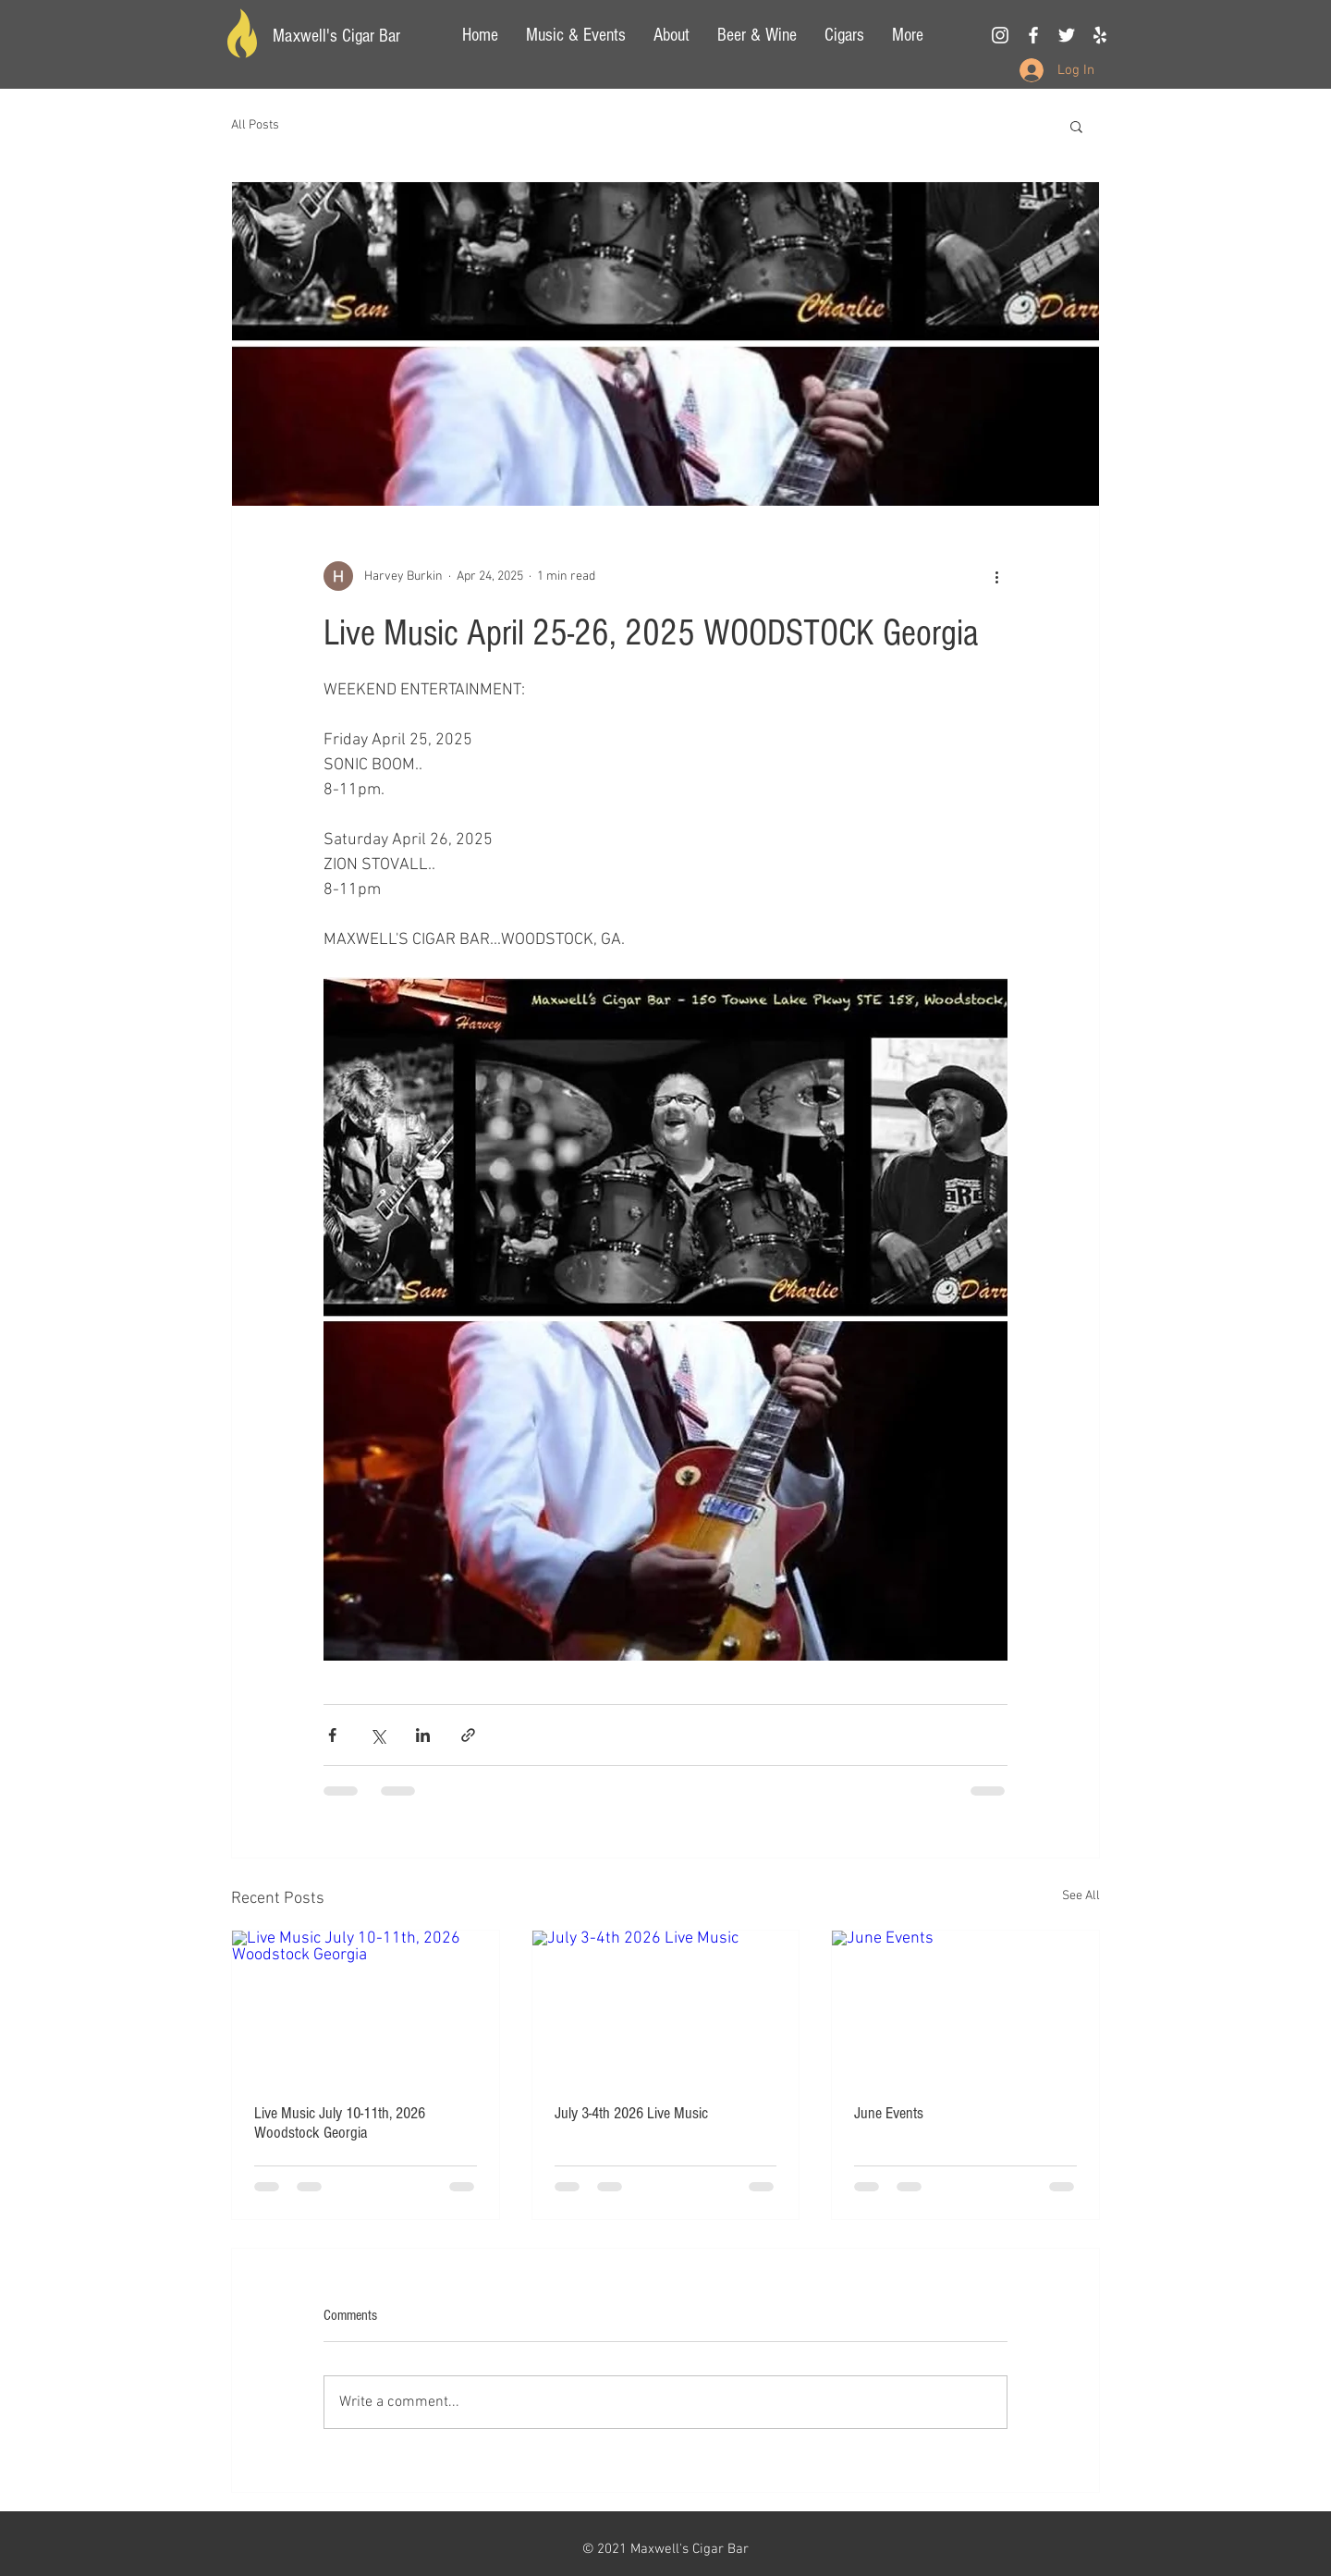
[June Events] (965, 2005)
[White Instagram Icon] (1000, 35)
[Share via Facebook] (332, 1735)
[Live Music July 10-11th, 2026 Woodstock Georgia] (365, 2005)
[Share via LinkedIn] (423, 1735)
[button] (1076, 125)
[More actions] (996, 576)
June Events (888, 2113)
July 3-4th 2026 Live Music (631, 2113)
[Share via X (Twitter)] (377, 1735)
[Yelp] (1100, 35)
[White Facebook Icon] (1033, 35)
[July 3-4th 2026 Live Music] (666, 2005)
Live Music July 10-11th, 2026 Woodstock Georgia (339, 2123)
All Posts (255, 125)
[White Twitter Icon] (1067, 35)
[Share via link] (468, 1735)
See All (1081, 1896)
